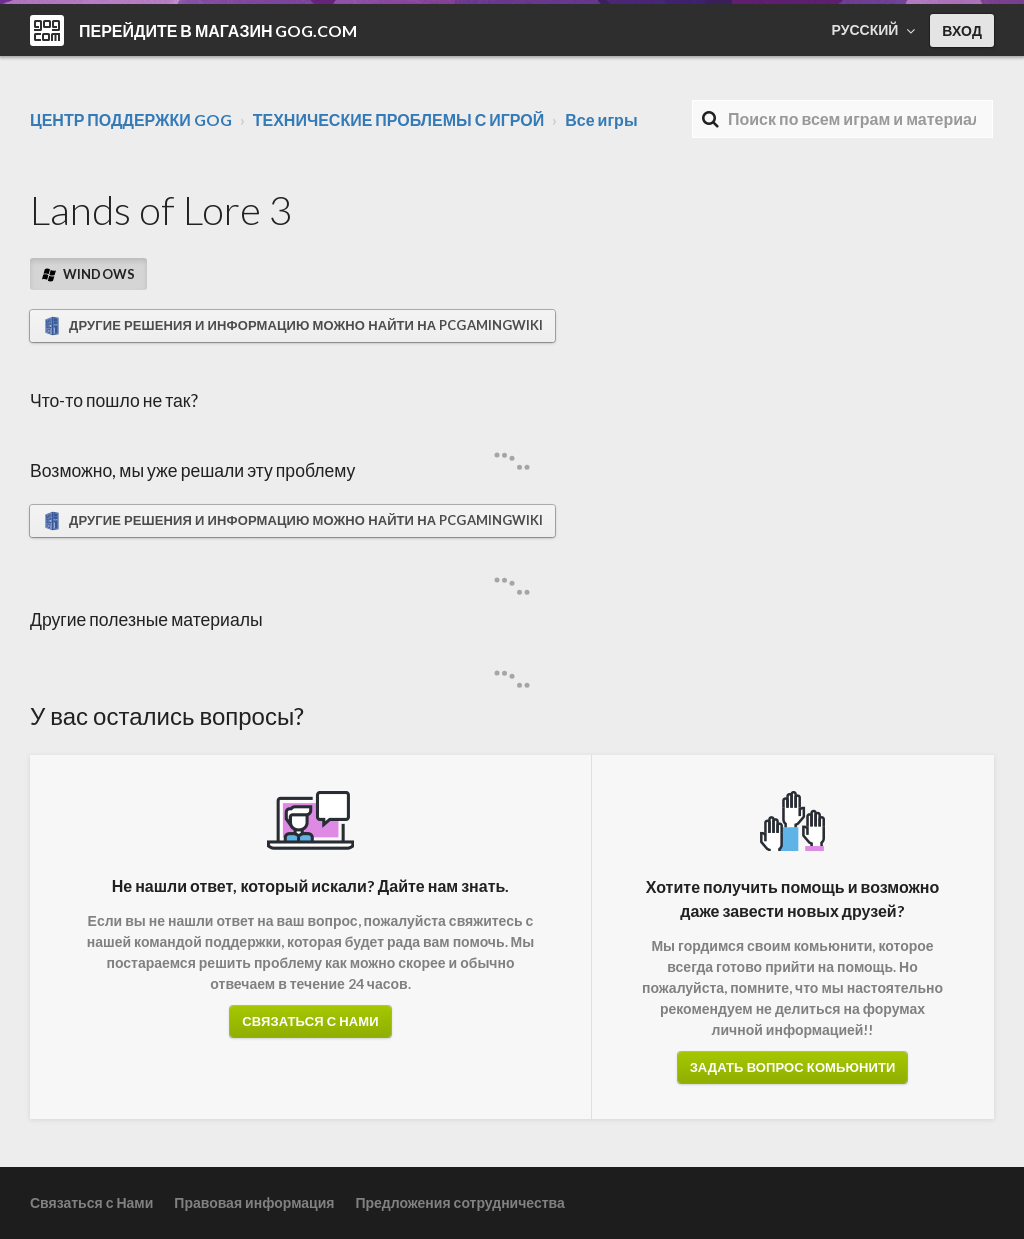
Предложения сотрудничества (459, 1202)
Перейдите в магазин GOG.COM (218, 30)
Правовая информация (254, 1202)
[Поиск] (842, 119)
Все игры (601, 119)
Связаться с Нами (310, 1021)
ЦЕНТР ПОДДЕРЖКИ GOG (131, 119)
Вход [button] (962, 30)
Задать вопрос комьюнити (793, 1067)
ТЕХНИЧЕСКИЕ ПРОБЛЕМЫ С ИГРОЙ (399, 119)
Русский (867, 29)
